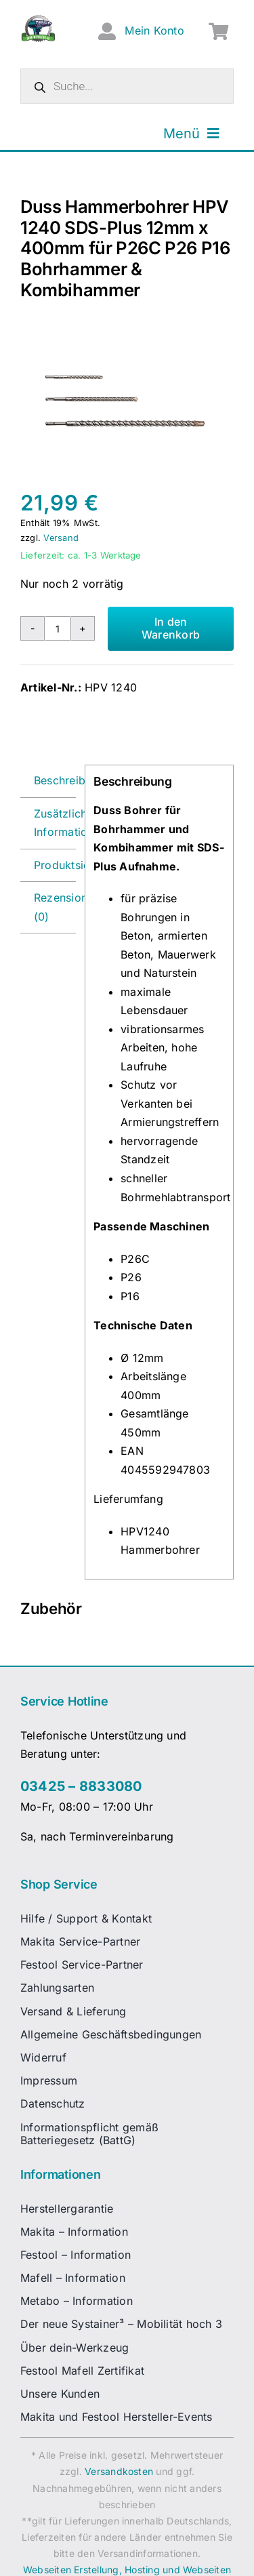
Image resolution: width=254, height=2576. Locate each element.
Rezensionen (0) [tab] (55, 907)
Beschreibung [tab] (55, 780)
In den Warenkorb (171, 628)
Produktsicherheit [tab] (55, 865)
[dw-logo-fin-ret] (38, 19)
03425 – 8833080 (81, 1786)
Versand (61, 538)
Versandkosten (119, 2471)
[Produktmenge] (57, 628)
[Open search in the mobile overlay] (127, 86)
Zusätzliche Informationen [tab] (55, 823)
